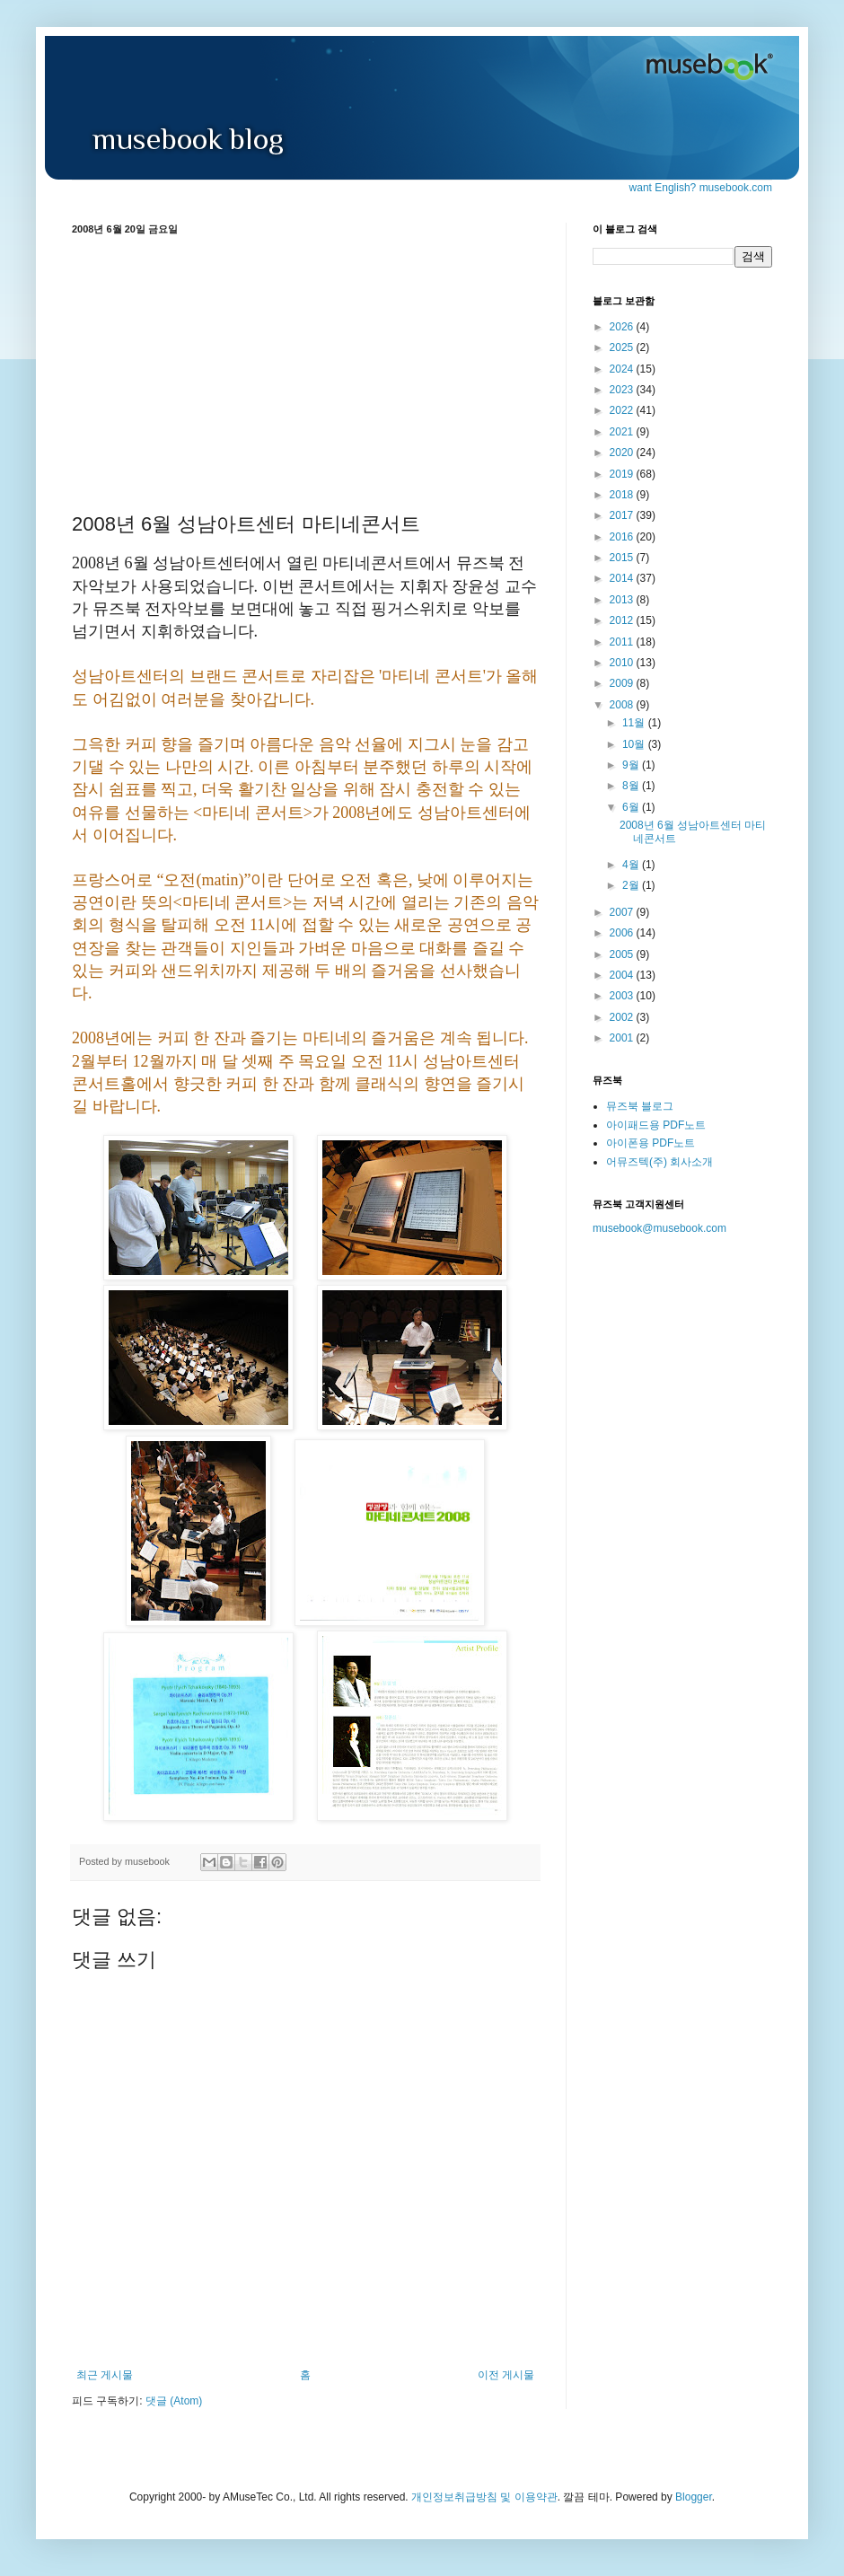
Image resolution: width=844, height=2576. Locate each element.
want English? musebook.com (700, 187)
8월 (632, 785)
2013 (623, 599)
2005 (623, 954)
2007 (623, 912)
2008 (623, 705)
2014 (623, 578)
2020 (623, 452)
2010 (623, 662)
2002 (623, 1017)
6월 (632, 807)
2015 (623, 557)
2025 (623, 347)
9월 (632, 765)
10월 (635, 744)
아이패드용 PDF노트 (656, 1125)
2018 (623, 494)
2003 (623, 995)
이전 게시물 (506, 2375)
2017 (623, 515)
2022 (623, 410)
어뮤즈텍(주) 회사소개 (659, 1162)
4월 (632, 864)
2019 (623, 474)
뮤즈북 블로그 (639, 1106)
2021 (623, 432)
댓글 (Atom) (173, 2401)
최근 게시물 (104, 2375)
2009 (623, 683)
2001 (623, 1038)
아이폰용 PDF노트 (650, 1143)
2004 (623, 975)
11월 (635, 723)
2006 (623, 933)
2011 (623, 642)
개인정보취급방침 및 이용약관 (484, 2497)
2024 (623, 369)
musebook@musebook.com (659, 1228)
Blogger (693, 2497)
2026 (623, 327)
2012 (623, 620)
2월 (632, 885)
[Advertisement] (305, 371)
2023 (623, 389)
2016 (623, 537)
